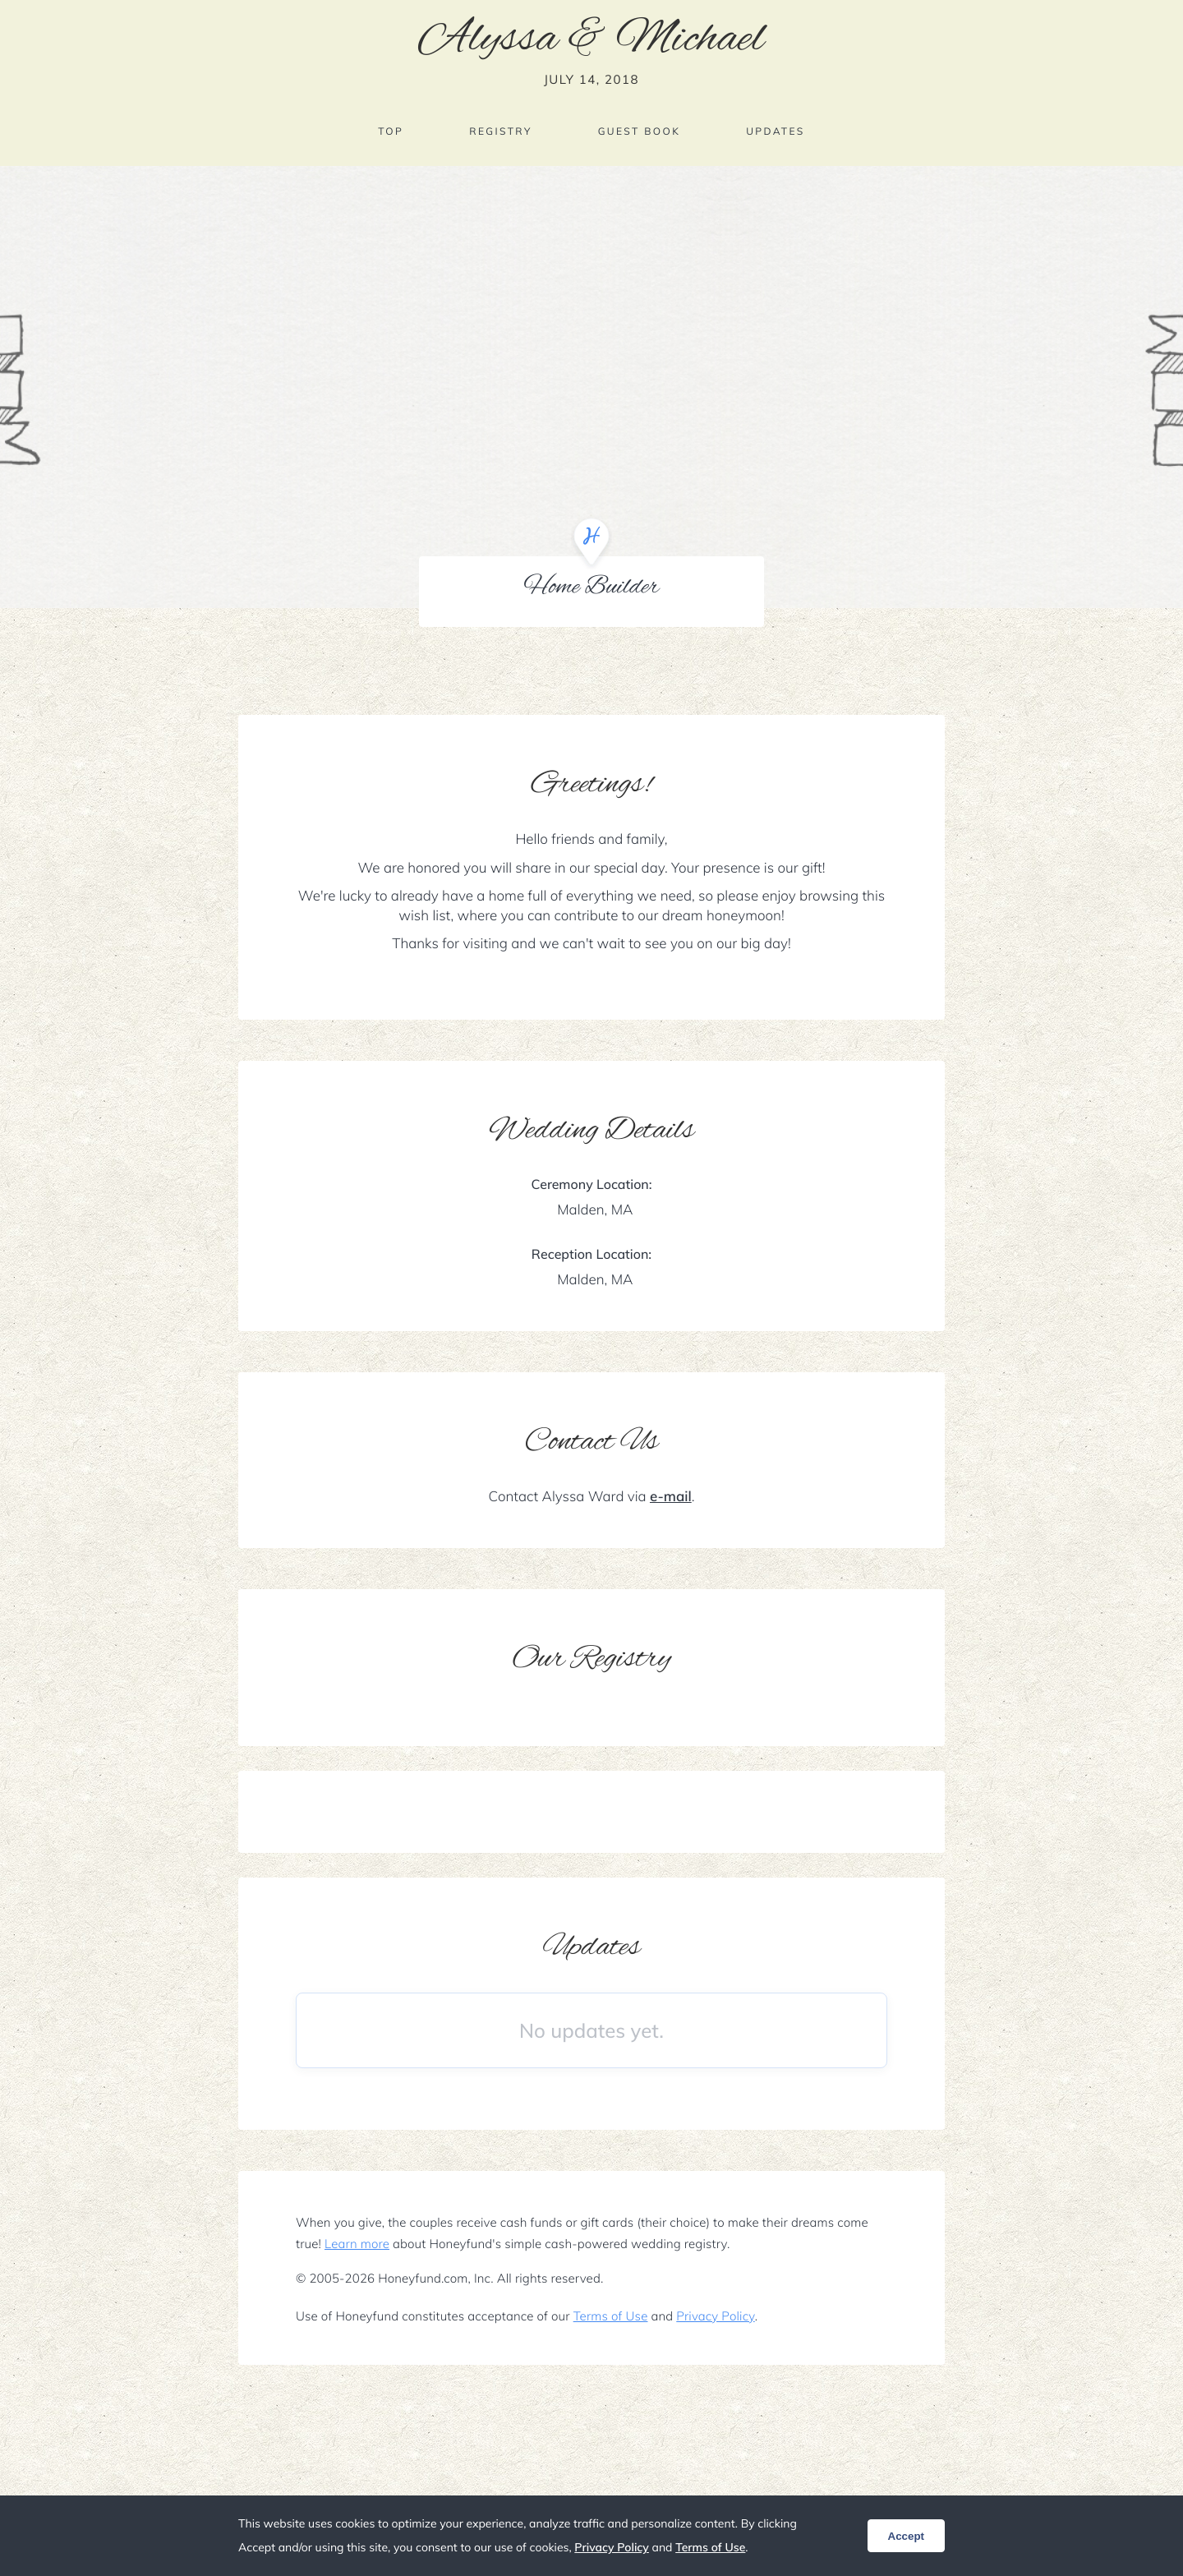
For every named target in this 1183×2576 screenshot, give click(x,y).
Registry (500, 131)
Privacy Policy (715, 2316)
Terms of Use (610, 2316)
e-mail (671, 1496)
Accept (906, 2536)
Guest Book (639, 131)
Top (390, 131)
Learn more (357, 2243)
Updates (775, 131)
